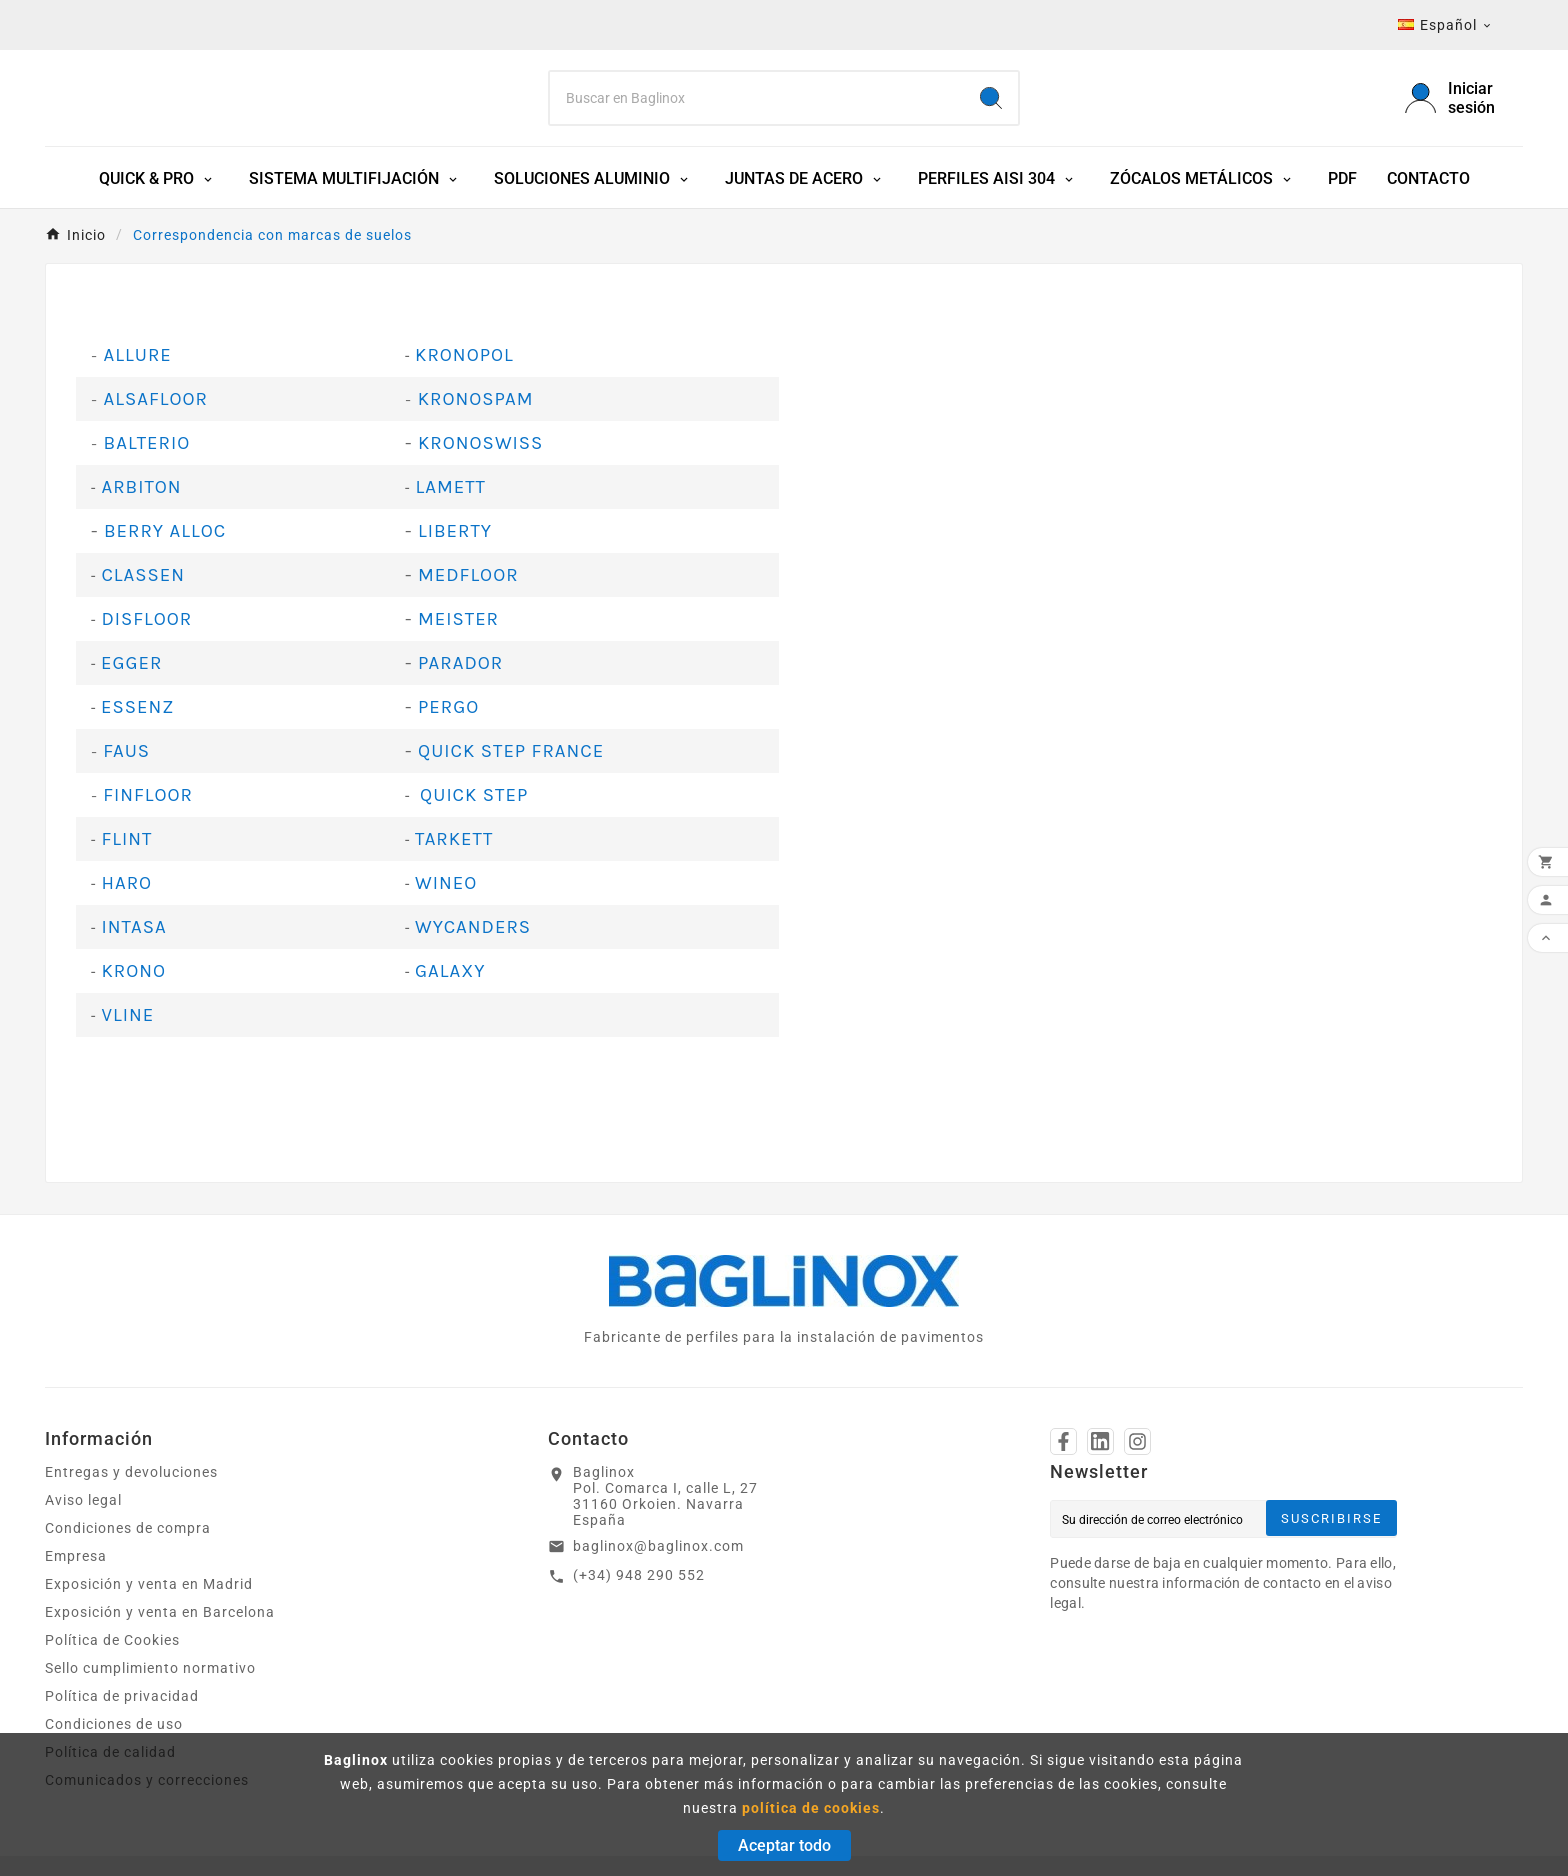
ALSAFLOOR (156, 405)
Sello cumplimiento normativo (150, 1674)
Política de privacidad (122, 1702)
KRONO (133, 977)
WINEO (446, 889)
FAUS (126, 757)
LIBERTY (455, 537)
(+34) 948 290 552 (639, 1581)
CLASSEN (143, 581)
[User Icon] (1464, 101)
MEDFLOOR (468, 581)
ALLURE (135, 361)
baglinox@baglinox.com (658, 1552)
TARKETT (454, 845)
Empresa (76, 1562)
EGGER (131, 669)
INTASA (133, 933)
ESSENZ (137, 713)
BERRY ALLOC (165, 537)
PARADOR (460, 669)
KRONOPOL (464, 361)
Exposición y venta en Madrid (149, 1590)
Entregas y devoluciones (131, 1478)
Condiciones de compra (128, 1534)
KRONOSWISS (480, 449)
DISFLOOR (146, 625)
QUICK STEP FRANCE (511, 757)
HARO (126, 889)
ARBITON (141, 493)
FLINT (126, 845)
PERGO (448, 713)
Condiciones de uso (114, 1730)
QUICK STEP (474, 801)
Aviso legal (83, 1506)
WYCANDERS (473, 933)
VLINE (127, 1021)
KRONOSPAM (476, 405)
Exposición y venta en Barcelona (160, 1618)
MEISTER (458, 625)
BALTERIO (147, 449)
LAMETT (451, 493)
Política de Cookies (112, 1646)
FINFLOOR (148, 801)
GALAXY (450, 977)
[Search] (757, 101)
